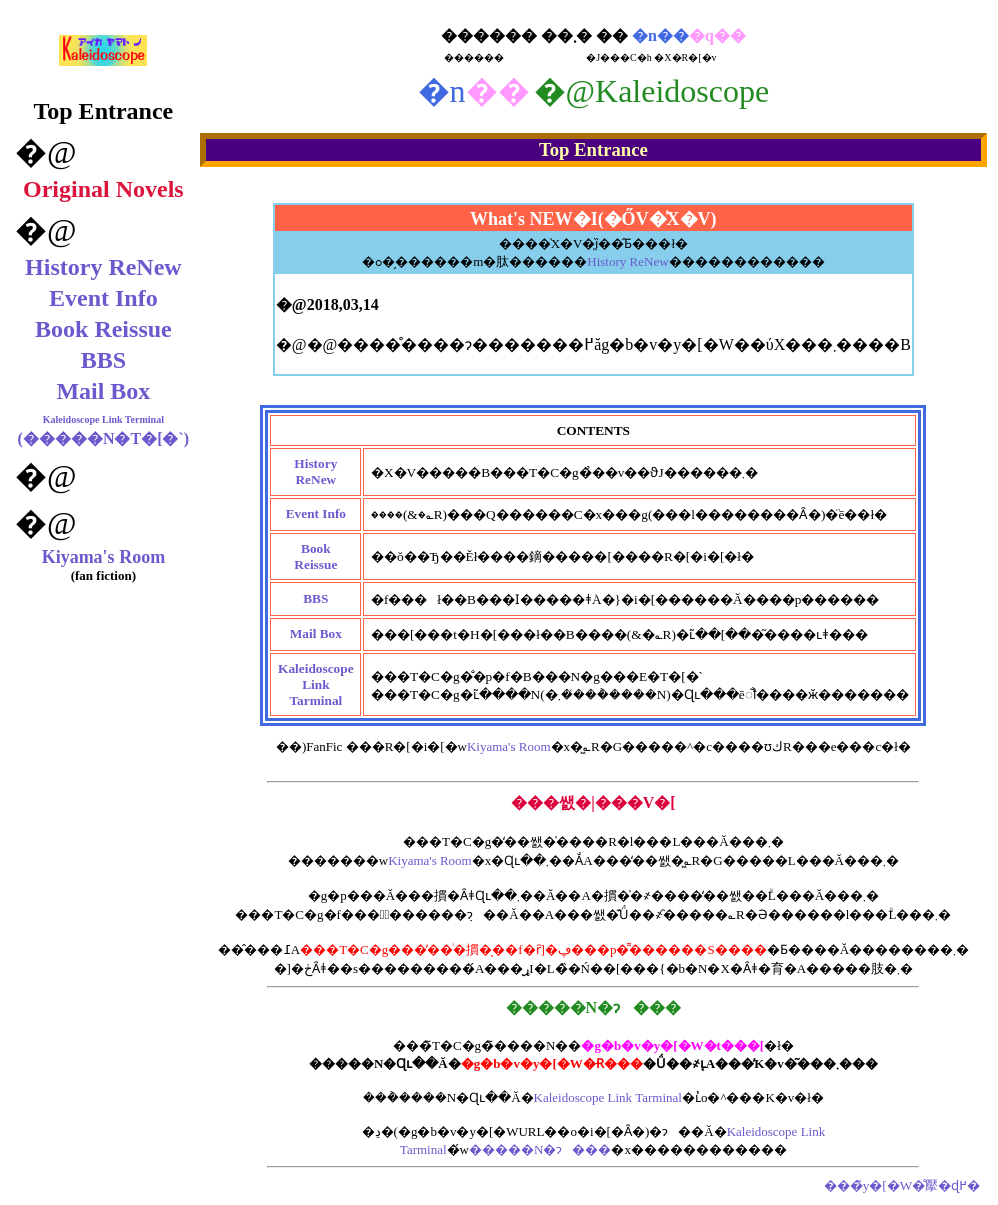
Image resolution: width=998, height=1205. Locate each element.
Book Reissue (103, 329)
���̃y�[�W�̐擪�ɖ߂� (902, 1185)
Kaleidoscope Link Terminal (103, 419)
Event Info (103, 298)
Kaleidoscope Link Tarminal (608, 1097)
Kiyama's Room (104, 557)
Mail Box (103, 391)
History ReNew (103, 267)
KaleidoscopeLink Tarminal (316, 684)
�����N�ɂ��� (540, 1149)
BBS (103, 360)
